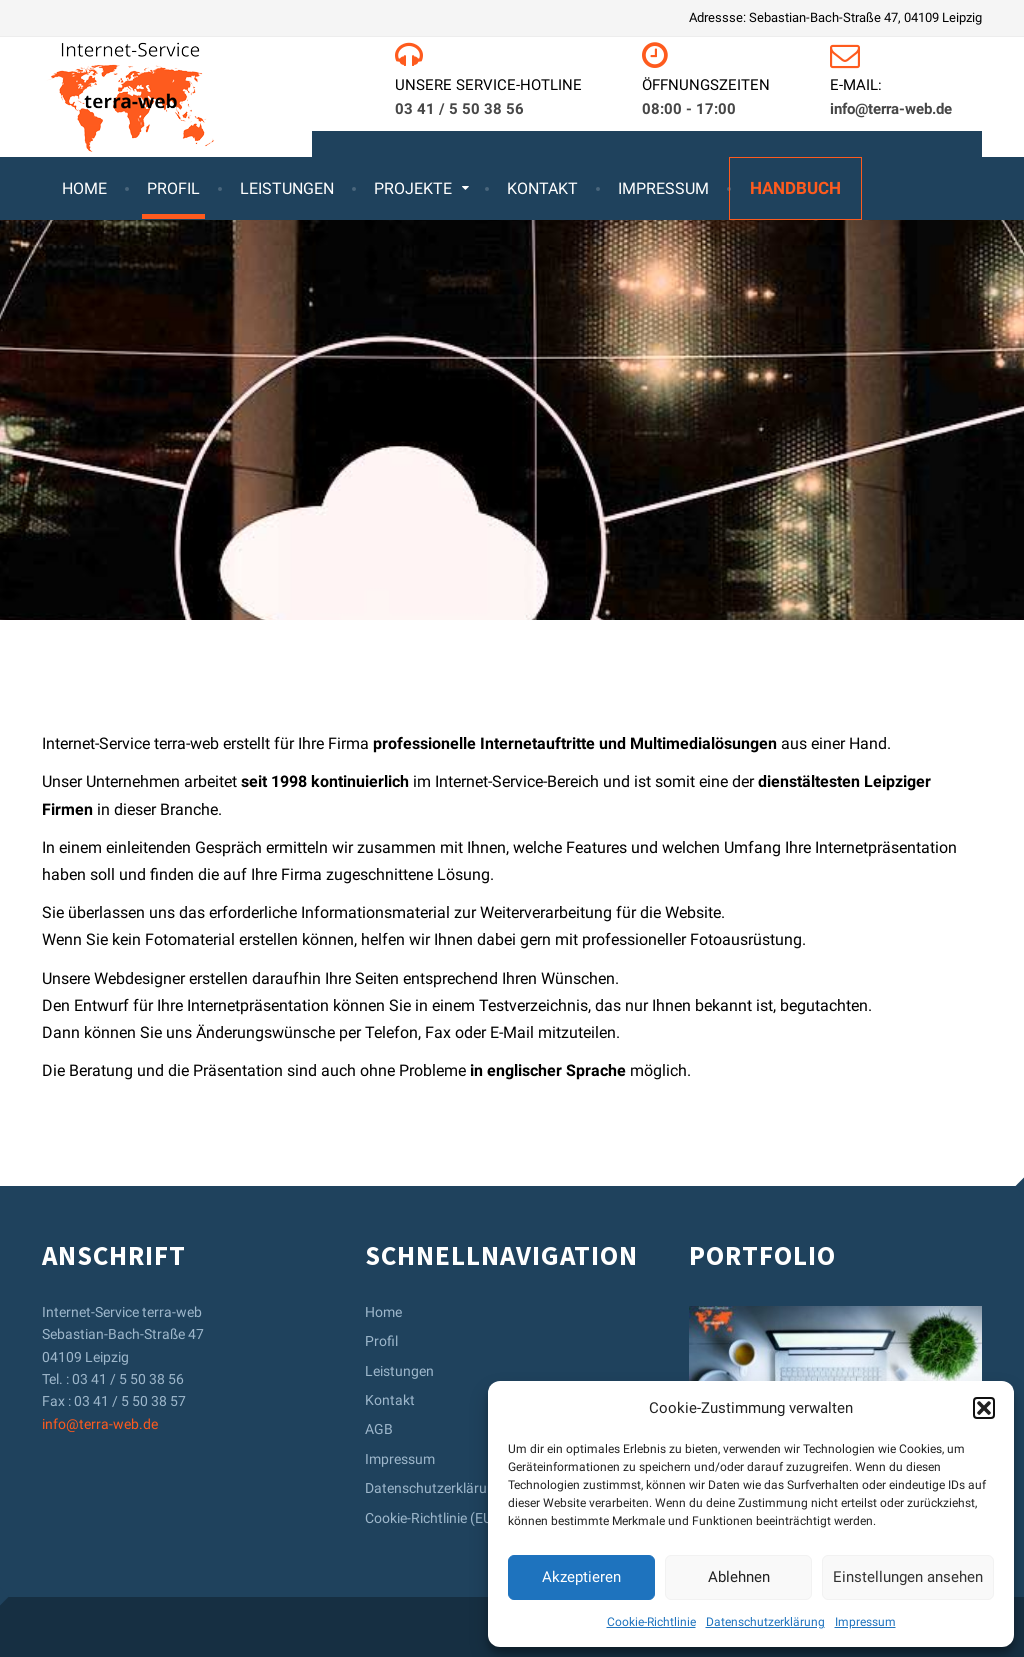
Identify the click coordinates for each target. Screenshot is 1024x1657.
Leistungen (287, 188)
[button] (984, 1408)
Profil (173, 188)
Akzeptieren (581, 1577)
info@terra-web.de (100, 1424)
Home (84, 188)
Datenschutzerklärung (765, 1622)
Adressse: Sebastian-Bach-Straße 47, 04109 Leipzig (835, 17)
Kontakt (542, 188)
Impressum (865, 1622)
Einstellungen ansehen (908, 1577)
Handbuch (795, 188)
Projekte (413, 188)
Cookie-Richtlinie (651, 1622)
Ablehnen (739, 1577)
